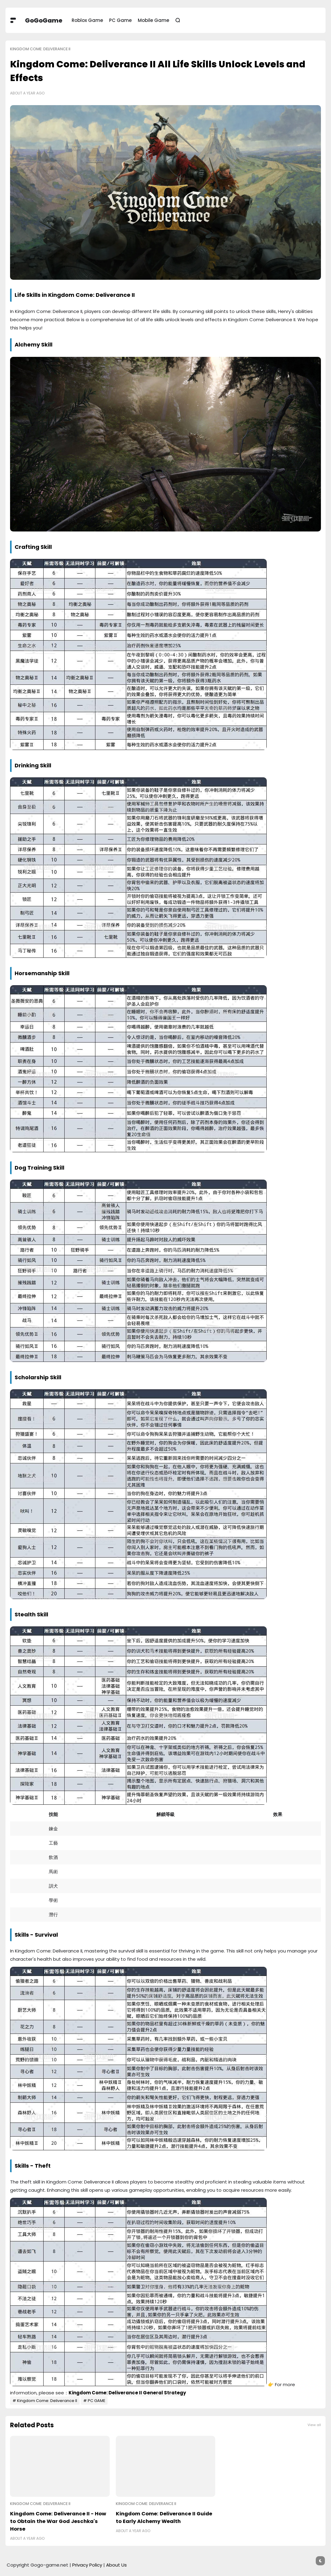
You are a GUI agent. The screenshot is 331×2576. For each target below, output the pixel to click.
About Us (116, 2565)
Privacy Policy (87, 2565)
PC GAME (96, 2400)
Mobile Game (153, 20)
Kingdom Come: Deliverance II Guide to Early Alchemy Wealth (164, 2517)
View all (314, 2425)
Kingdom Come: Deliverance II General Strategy (127, 2392)
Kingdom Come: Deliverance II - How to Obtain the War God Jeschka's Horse (58, 2521)
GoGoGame (43, 20)
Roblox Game (87, 20)
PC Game (120, 20)
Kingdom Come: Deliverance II (40, 49)
